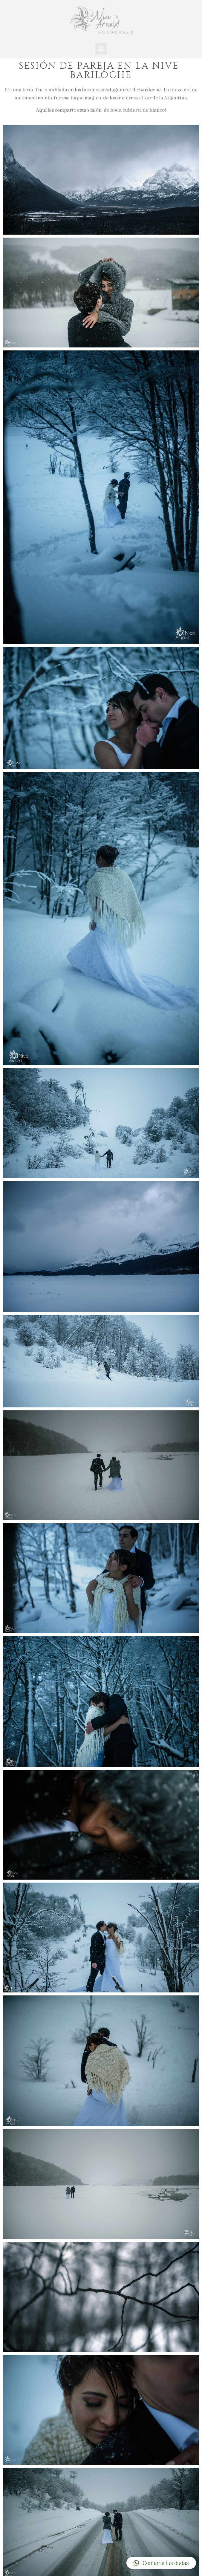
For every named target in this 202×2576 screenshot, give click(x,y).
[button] (101, 48)
